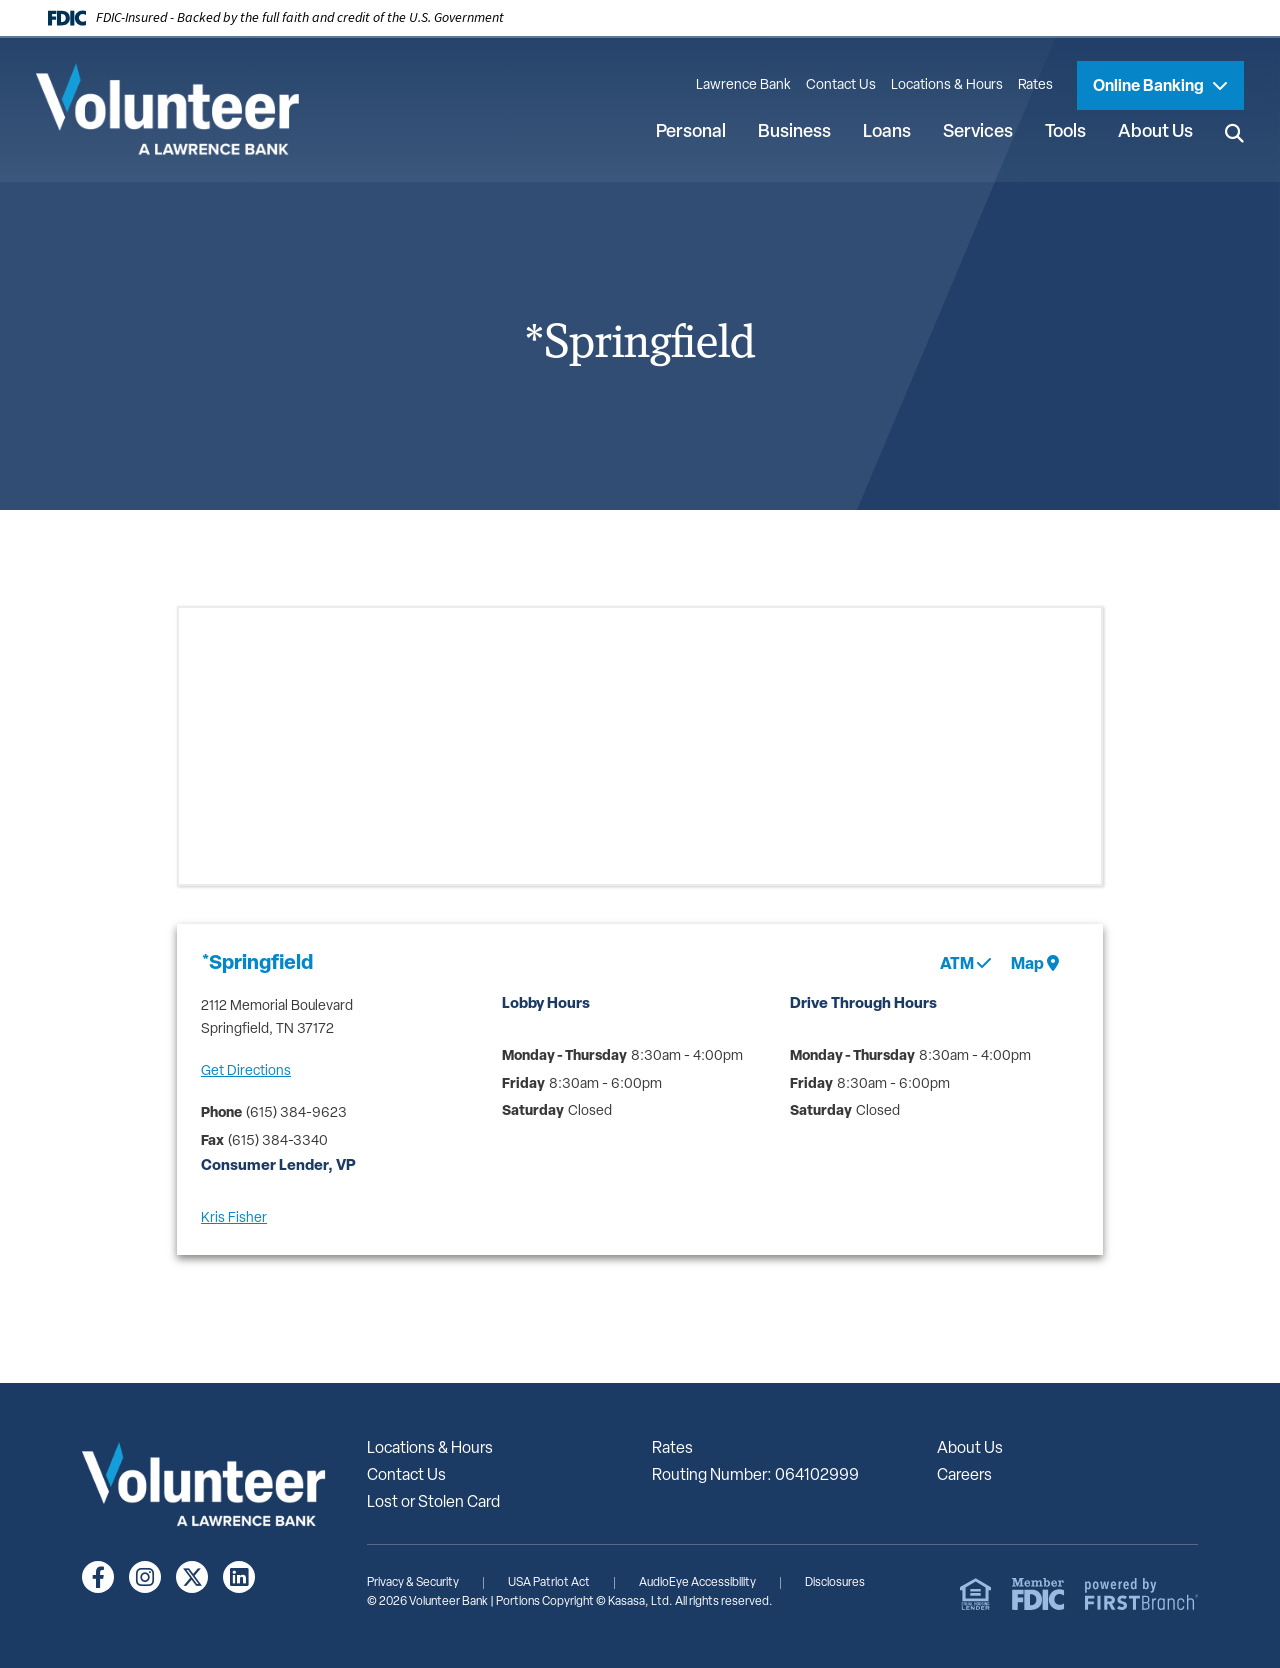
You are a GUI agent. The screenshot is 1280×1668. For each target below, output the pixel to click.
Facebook (98, 1577)
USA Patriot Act (549, 1583)
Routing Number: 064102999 (755, 1476)
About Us (970, 1449)
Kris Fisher (234, 1218)
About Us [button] (1155, 132)
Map (1035, 964)
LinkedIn (239, 1577)
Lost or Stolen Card (433, 1503)
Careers (964, 1476)
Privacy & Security (413, 1583)
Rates (1035, 85)
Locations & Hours (947, 85)
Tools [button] (1065, 132)
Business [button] (794, 132)
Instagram (145, 1577)
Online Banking (1150, 87)
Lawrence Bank (743, 85)
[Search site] (1234, 133)
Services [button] (978, 132)
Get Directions (246, 1071)
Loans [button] (887, 132)
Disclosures (835, 1583)
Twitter (192, 1577)
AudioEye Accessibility (697, 1583)
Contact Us (841, 85)
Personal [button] (691, 132)
